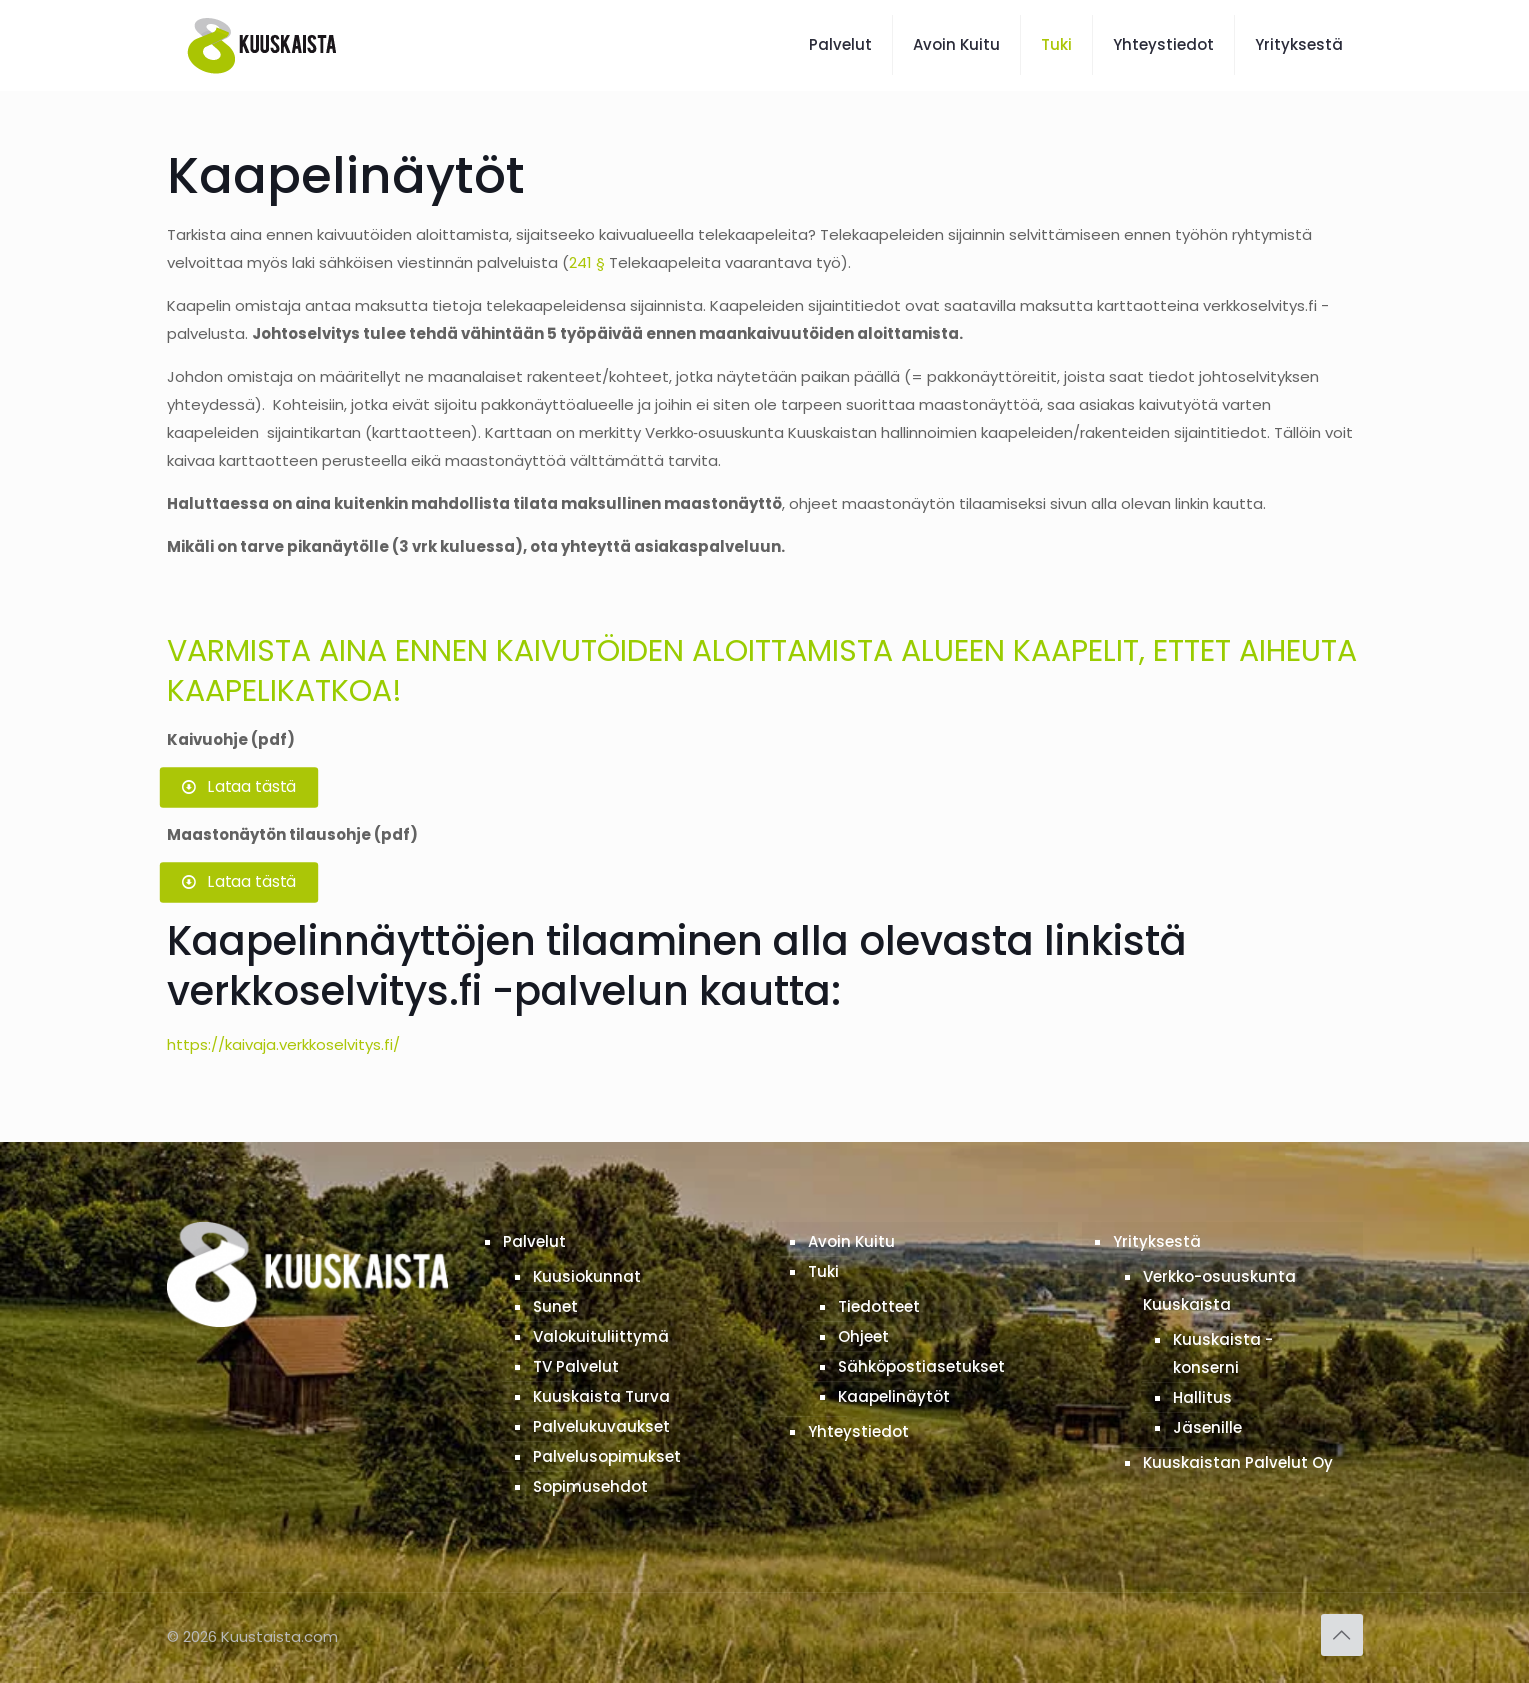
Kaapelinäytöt (894, 1396)
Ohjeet (863, 1336)
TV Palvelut (576, 1366)
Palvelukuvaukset (601, 1426)
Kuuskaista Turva (601, 1396)
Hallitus (1202, 1397)
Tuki (823, 1271)
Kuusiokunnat (587, 1276)
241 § (587, 262)
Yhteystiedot (858, 1431)
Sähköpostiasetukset (921, 1366)
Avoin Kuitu (851, 1241)
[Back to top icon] (1342, 1635)
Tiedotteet (879, 1306)
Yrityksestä (1157, 1241)
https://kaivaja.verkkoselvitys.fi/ (283, 1044)
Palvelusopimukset (607, 1456)
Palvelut (534, 1241)
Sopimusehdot (590, 1486)
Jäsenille (1207, 1427)
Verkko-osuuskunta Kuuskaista (1219, 1290)
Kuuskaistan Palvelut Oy (1238, 1462)
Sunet (555, 1306)
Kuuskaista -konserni (1223, 1353)
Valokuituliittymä (601, 1336)
